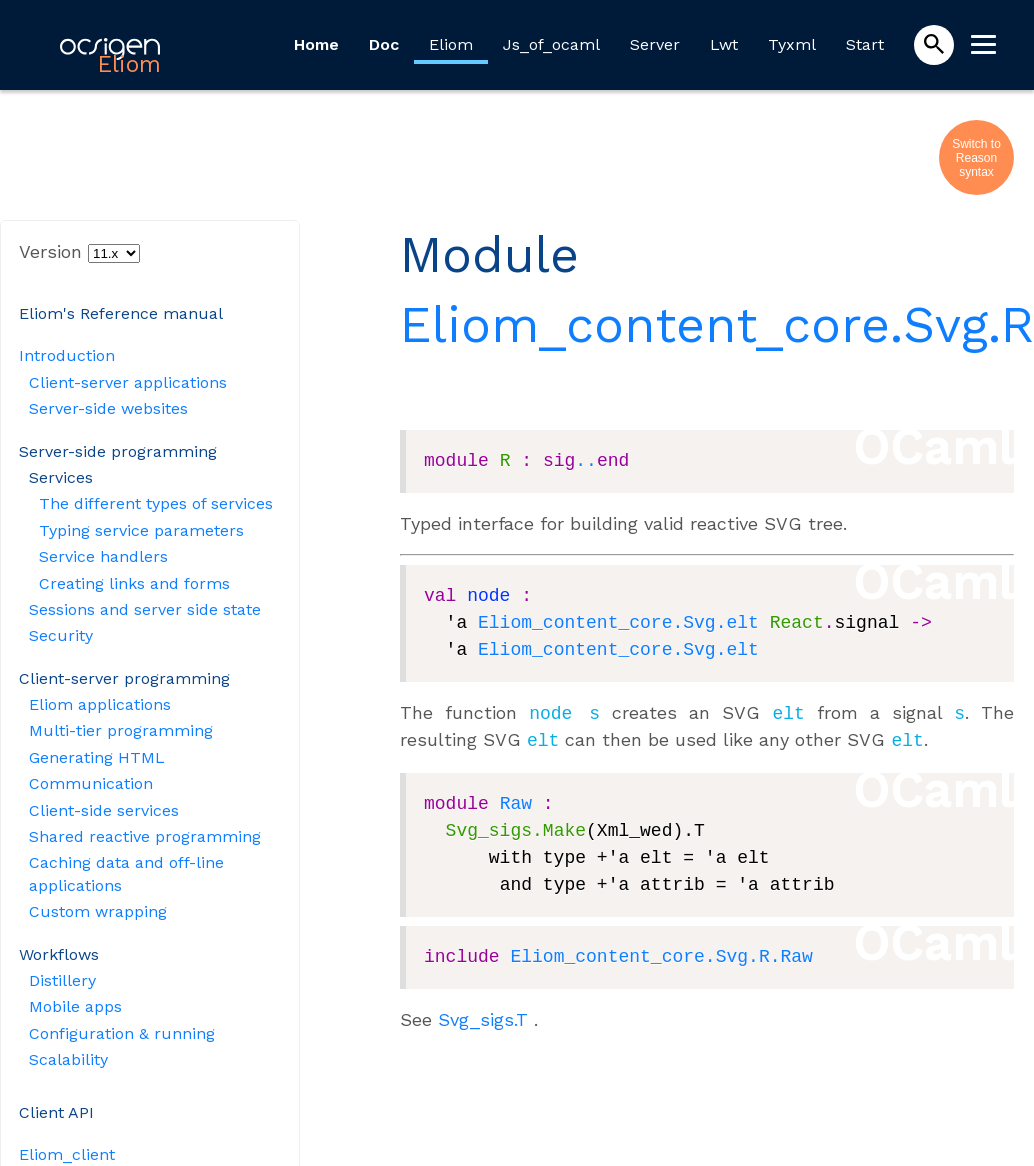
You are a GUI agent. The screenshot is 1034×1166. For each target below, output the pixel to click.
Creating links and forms (134, 583)
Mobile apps (75, 1006)
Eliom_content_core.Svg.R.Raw (661, 953)
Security (61, 635)
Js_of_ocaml (551, 44)
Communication (91, 783)
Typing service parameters (141, 530)
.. (586, 461)
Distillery (62, 980)
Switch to (976, 144)
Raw (516, 800)
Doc (384, 44)
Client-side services (104, 810)
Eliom (451, 44)
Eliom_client (67, 1154)
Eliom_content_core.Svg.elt (618, 623)
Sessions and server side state (145, 609)
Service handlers (103, 556)
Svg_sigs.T (483, 1015)
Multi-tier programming (121, 730)
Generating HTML (97, 757)
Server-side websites (108, 408)
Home (316, 44)
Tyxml (792, 44)
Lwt (724, 44)
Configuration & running (122, 1033)
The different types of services (156, 503)
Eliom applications (100, 704)
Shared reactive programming (145, 836)
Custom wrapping (98, 911)
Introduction (67, 355)
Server (655, 44)
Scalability (68, 1059)
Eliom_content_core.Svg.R (717, 324)
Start (865, 44)
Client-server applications (128, 382)
